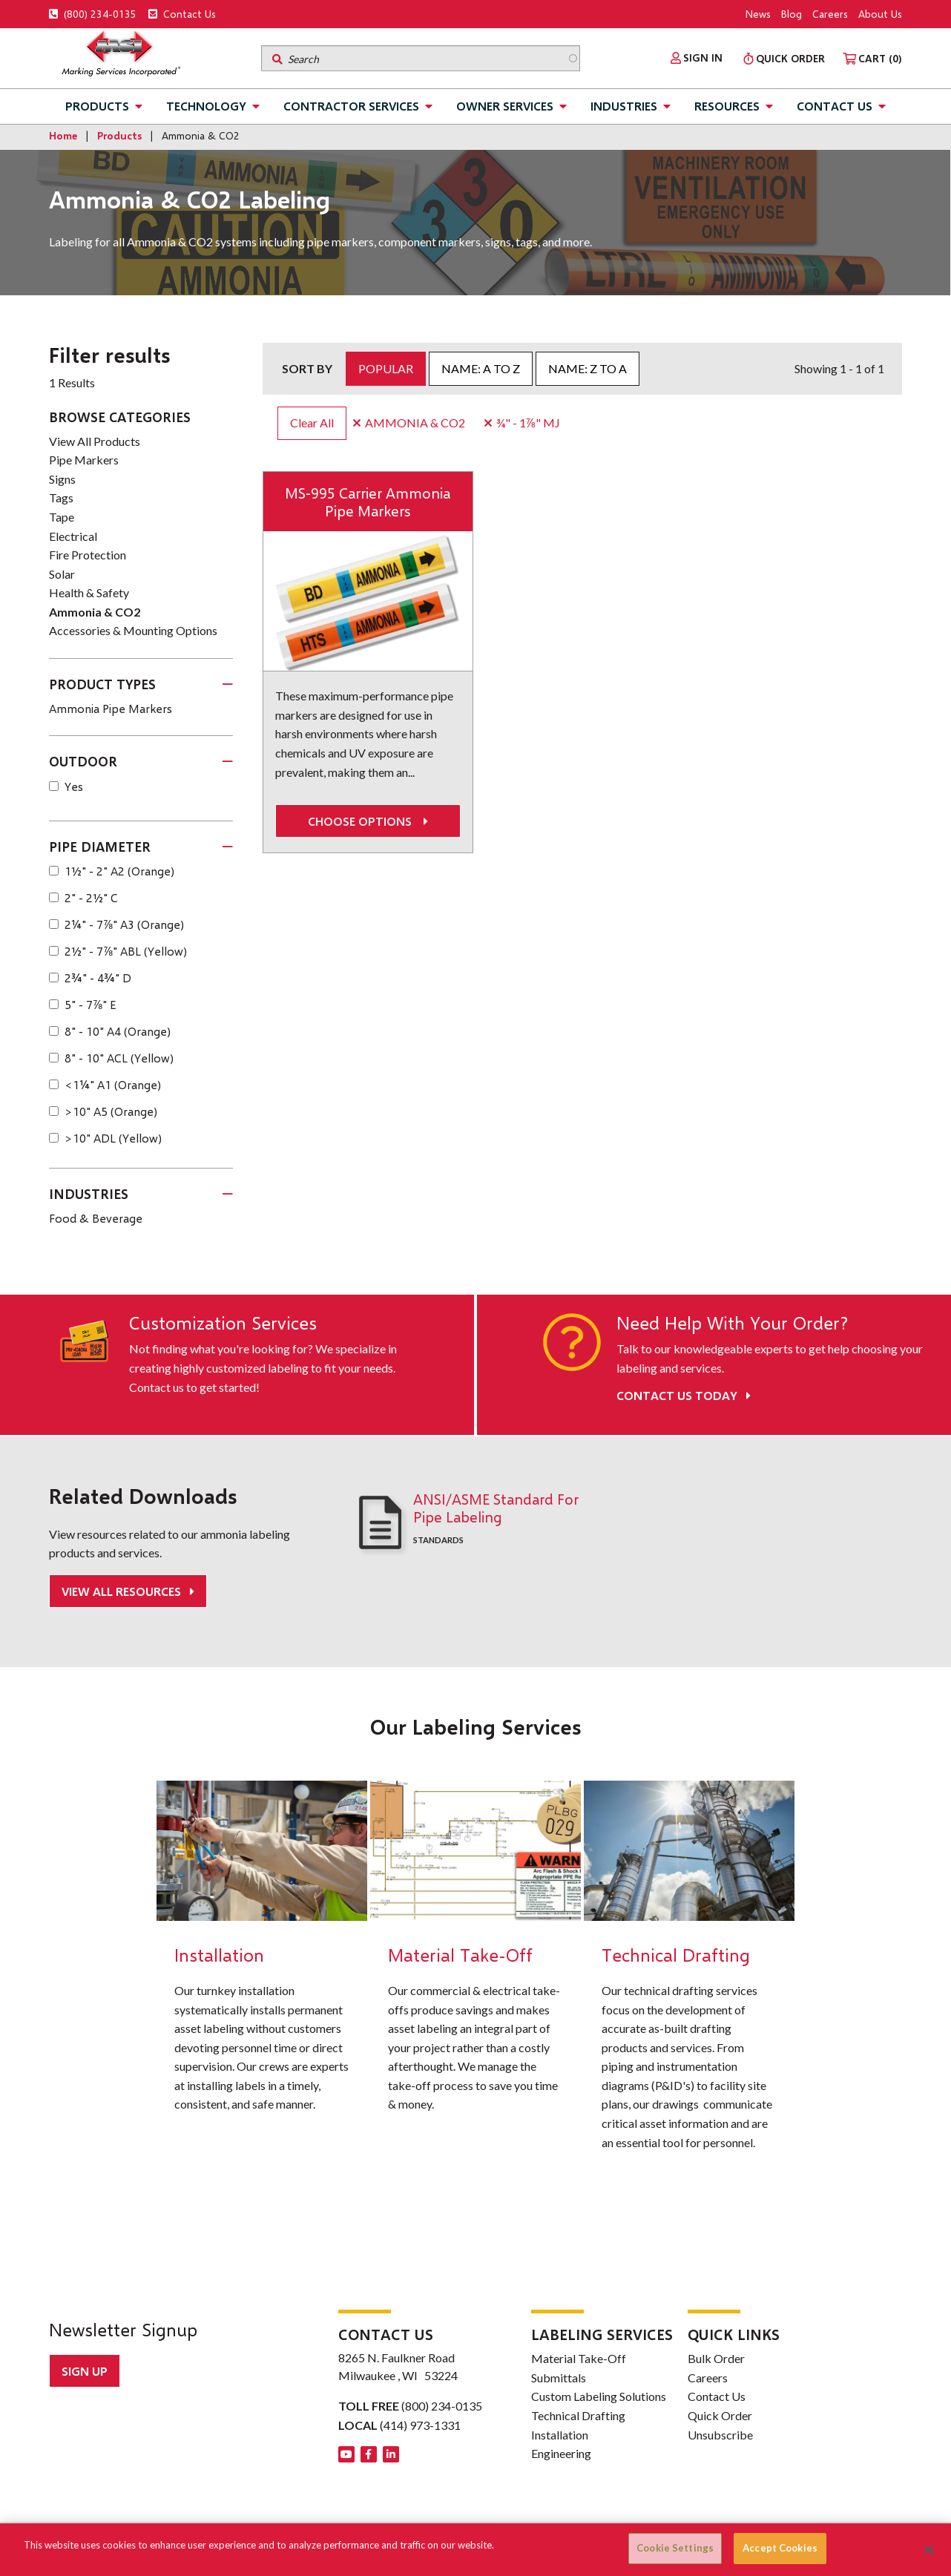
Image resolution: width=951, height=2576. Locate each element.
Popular (385, 368)
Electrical (73, 536)
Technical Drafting (578, 2415)
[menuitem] (696, 58)
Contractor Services (351, 106)
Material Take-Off (578, 2358)
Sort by (307, 368)
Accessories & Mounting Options (133, 630)
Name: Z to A (587, 368)
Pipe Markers (84, 460)
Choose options (368, 821)
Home (63, 135)
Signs (62, 479)
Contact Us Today (683, 1395)
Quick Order (720, 2415)
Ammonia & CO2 (94, 612)
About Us (880, 13)
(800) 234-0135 (92, 13)
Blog (791, 13)
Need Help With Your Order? (732, 1322)
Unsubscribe (720, 2435)
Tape (61, 517)
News (758, 13)
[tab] (141, 685)
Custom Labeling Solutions (598, 2396)
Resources (727, 106)
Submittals (558, 2377)
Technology (206, 106)
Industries (623, 106)
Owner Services (504, 106)
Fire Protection (87, 555)
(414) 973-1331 (420, 2425)
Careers (830, 13)
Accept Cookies (780, 2548)
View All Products (94, 441)
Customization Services (223, 1322)
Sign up (85, 2371)
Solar (62, 574)
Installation (559, 2435)
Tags (61, 497)
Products (97, 106)
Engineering (561, 2453)
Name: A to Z (480, 368)
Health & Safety (89, 592)
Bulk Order (716, 2358)
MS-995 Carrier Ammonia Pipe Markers (367, 501)
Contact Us (182, 13)
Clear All (312, 422)
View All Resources (123, 1591)
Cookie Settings (675, 2548)
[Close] (928, 2550)
